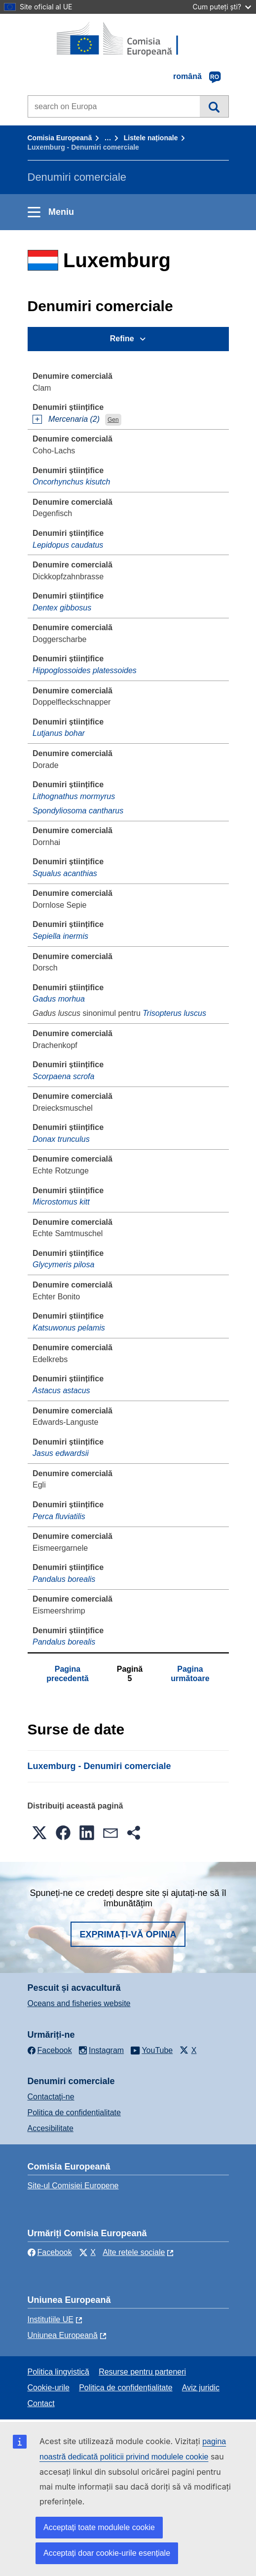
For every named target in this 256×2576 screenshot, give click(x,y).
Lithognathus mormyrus (74, 796)
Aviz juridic (200, 2387)
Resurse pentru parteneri (142, 2372)
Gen (113, 419)
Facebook (50, 2252)
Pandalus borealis (64, 1579)
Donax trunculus (61, 1139)
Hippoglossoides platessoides (85, 670)
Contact (41, 2403)
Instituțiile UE (50, 2319)
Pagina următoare (190, 1673)
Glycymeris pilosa (63, 1264)
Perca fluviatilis (59, 1516)
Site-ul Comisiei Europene (73, 2185)
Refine (122, 338)
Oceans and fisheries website (79, 2003)
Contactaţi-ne (51, 2097)
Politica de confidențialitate (74, 2112)
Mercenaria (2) (74, 419)
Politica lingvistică (58, 2372)
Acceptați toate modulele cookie (99, 2527)
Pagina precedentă (67, 1673)
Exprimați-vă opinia (127, 1934)
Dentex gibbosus (62, 608)
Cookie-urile (49, 2387)
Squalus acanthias (65, 873)
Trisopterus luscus (174, 1013)
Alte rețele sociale (134, 2252)
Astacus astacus (61, 1390)
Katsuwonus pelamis (69, 1328)
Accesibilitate (50, 2128)
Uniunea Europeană (63, 2335)
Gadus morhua (59, 999)
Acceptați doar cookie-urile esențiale (106, 2553)
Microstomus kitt (61, 1202)
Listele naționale (151, 138)
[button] (39, 1833)
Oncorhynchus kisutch (71, 482)
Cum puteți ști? (221, 6)
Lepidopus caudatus (68, 545)
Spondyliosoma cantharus (78, 810)
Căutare (214, 106)
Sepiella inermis (60, 936)
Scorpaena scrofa (63, 1076)
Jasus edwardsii (61, 1453)
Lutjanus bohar (59, 733)
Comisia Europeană (60, 138)
